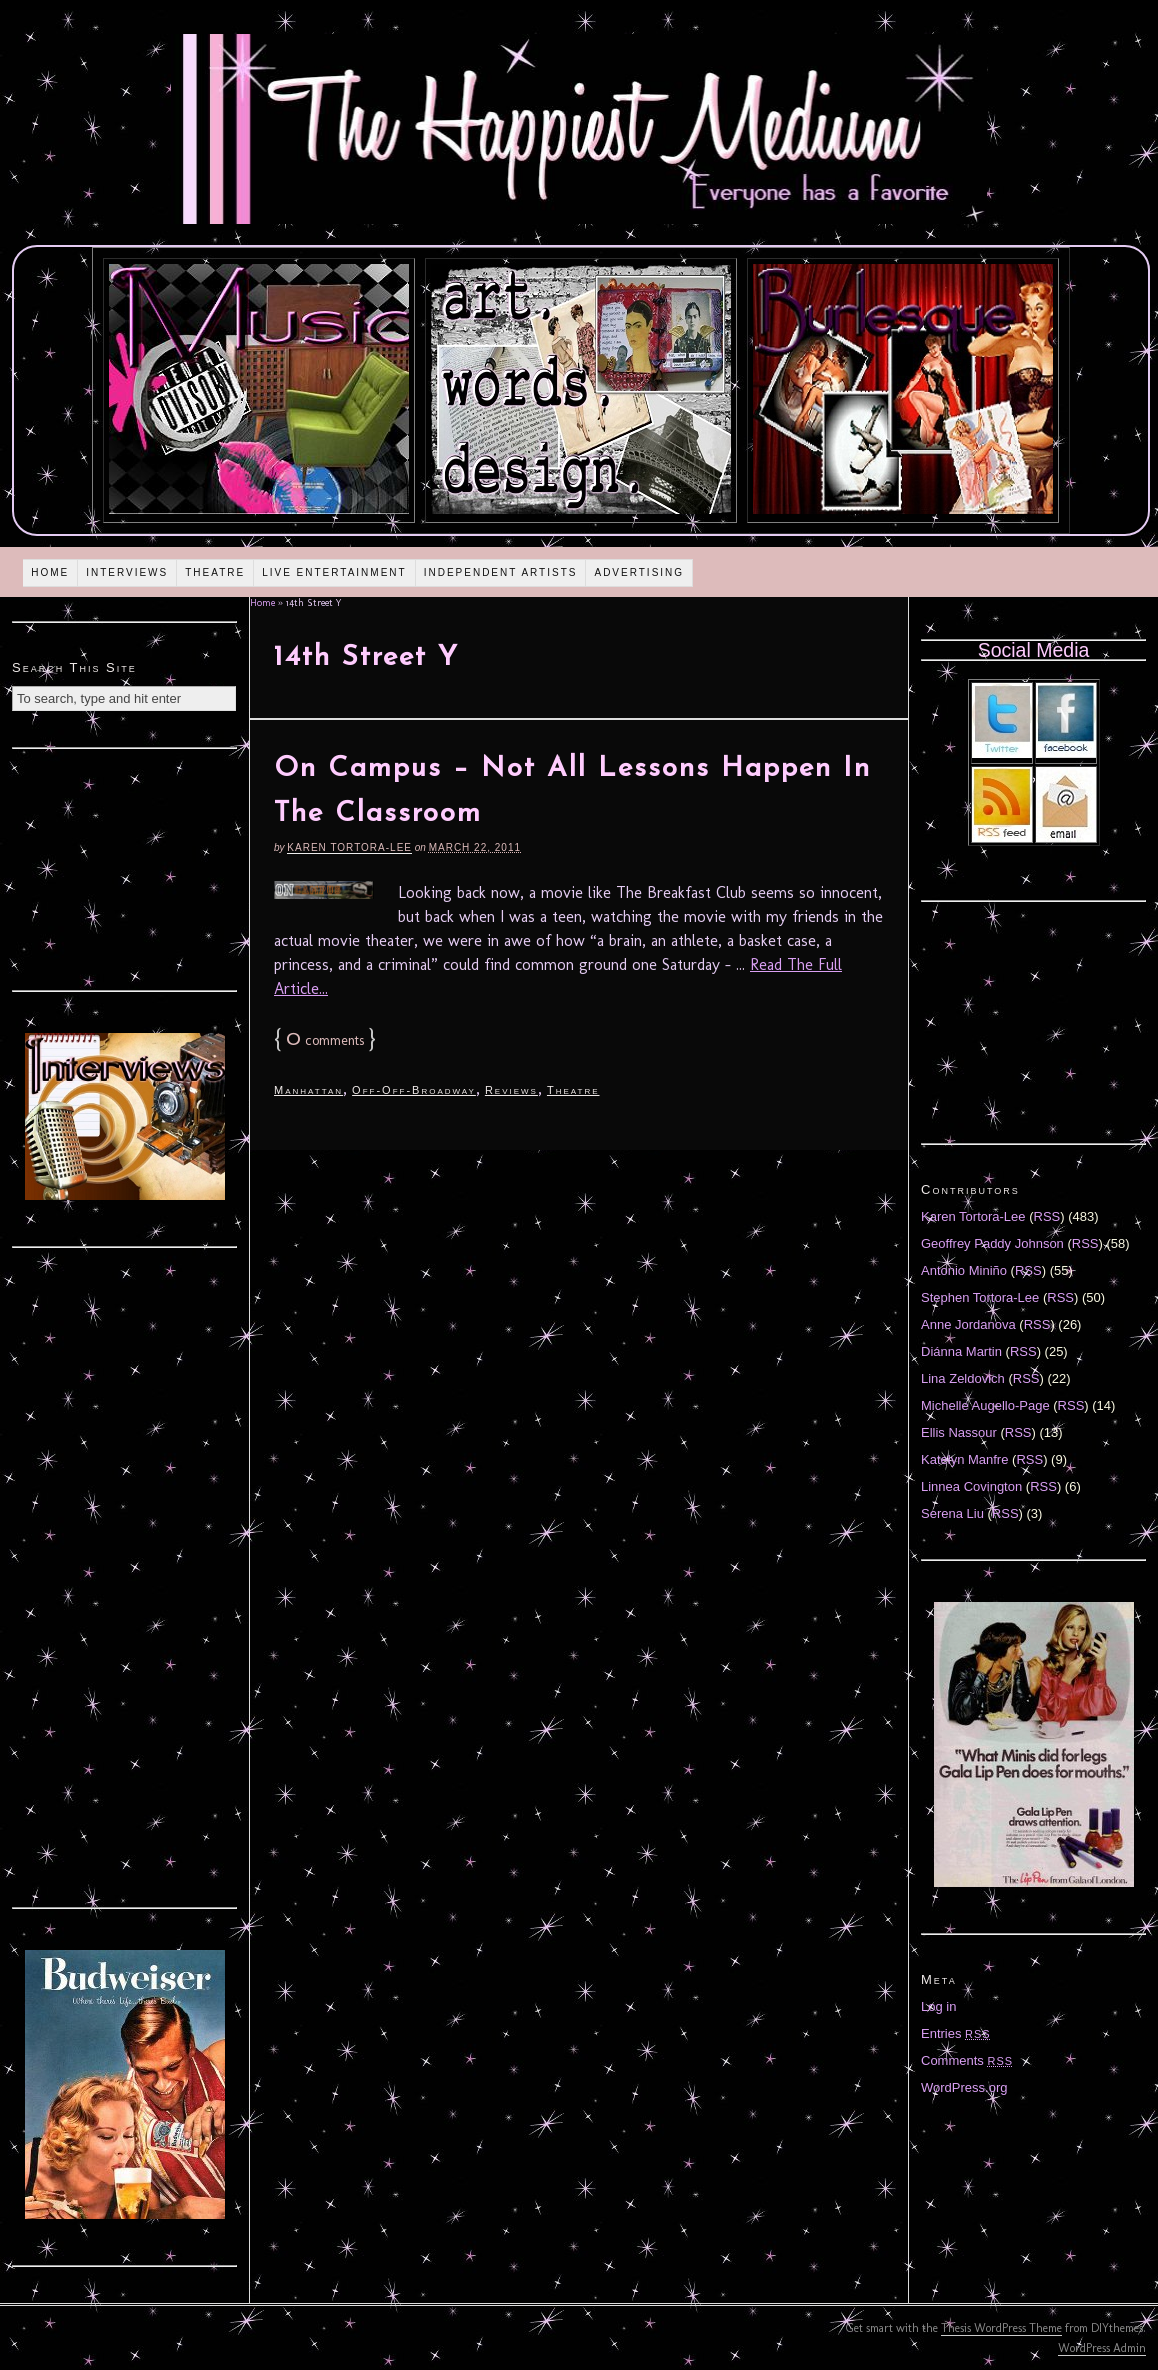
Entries (956, 2033)
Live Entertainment (334, 572)
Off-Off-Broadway (414, 1090)
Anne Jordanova (968, 1324)
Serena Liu (952, 1513)
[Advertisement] (125, 867)
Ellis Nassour (959, 1432)
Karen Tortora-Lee (349, 847)
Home (50, 572)
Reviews (511, 1090)
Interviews (127, 572)
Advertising (639, 572)
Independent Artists (501, 572)
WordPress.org (964, 2087)
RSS (1047, 1216)
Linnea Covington (971, 1486)
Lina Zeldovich (963, 1378)
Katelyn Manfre (964, 1459)
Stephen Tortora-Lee (980, 1297)
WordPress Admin (1102, 2348)
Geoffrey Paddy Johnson (992, 1243)
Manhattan (308, 1090)
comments (325, 1040)
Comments (967, 2060)
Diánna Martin (961, 1351)
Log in (938, 2006)
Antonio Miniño (964, 1270)
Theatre (215, 572)
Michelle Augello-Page (985, 1405)
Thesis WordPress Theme (1001, 2328)
